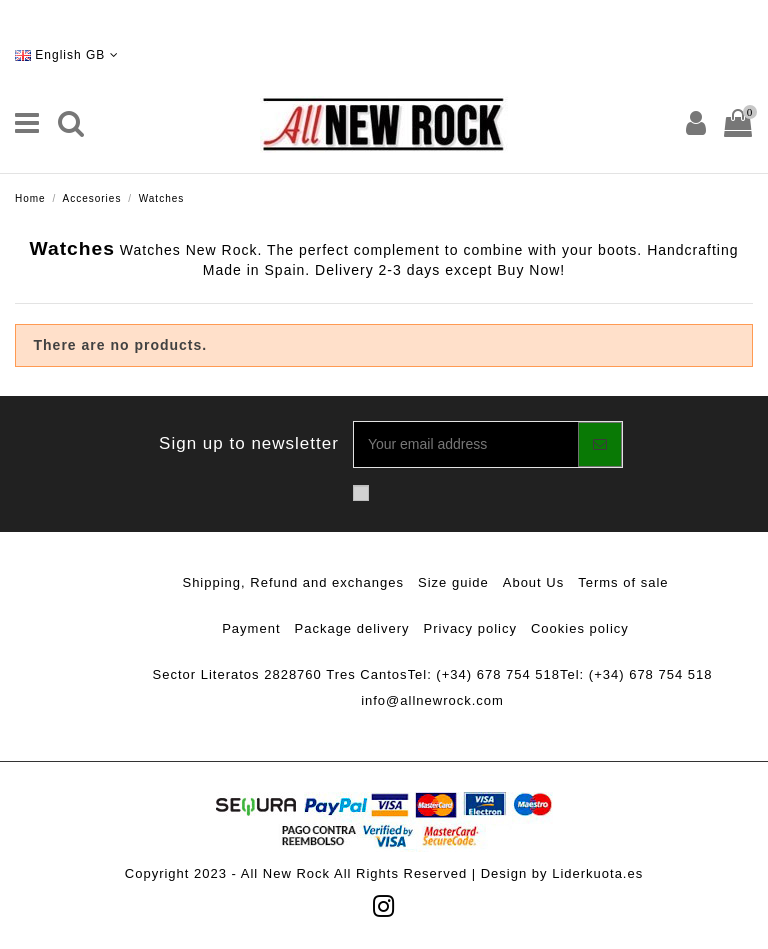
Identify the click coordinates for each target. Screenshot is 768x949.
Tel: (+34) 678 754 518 (484, 674)
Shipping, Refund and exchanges (293, 582)
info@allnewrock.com (432, 700)
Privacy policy (470, 628)
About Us (533, 582)
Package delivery (352, 628)
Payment (251, 628)
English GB (67, 55)
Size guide (453, 582)
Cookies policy (580, 628)
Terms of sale (623, 582)
